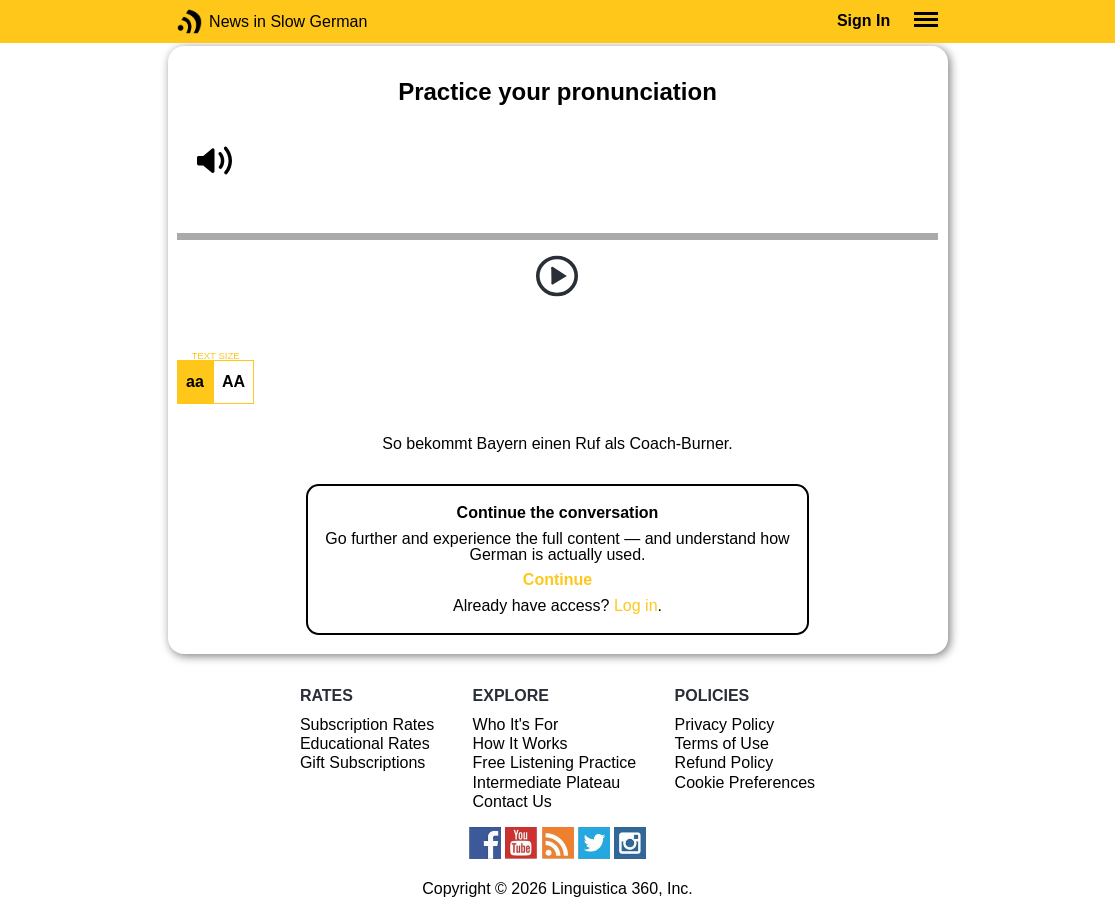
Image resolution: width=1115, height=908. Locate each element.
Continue (557, 579)
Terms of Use (722, 743)
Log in (636, 605)
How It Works (520, 743)
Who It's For (516, 724)
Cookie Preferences (745, 782)
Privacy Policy (725, 724)
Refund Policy (724, 762)
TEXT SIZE (215, 356)
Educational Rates (365, 743)
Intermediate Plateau (547, 782)
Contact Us (512, 801)
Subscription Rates (367, 724)
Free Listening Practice (555, 762)
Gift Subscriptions (362, 762)
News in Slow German (219, 21)
